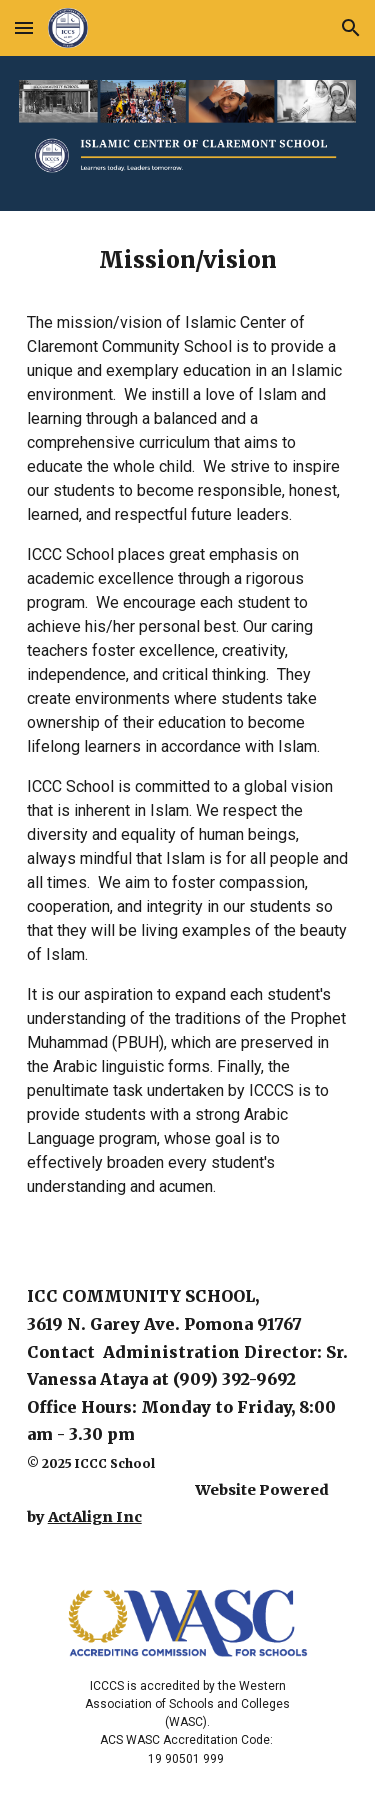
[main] (188, 730)
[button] (24, 27)
